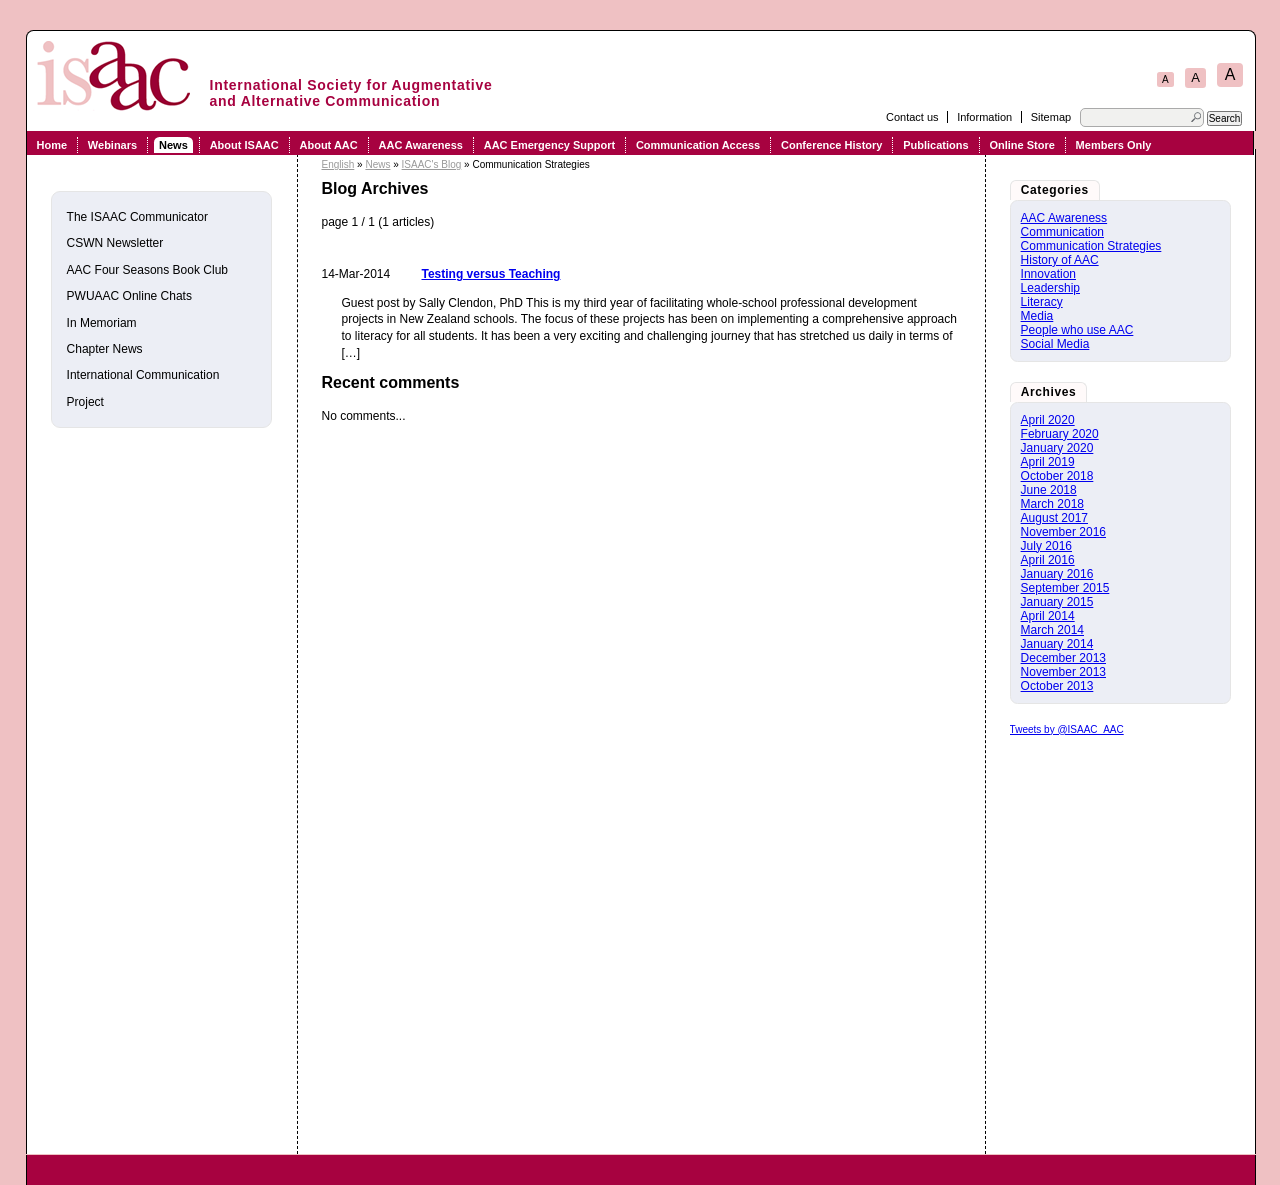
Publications (935, 145)
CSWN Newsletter (115, 243)
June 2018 (1049, 490)
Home (51, 145)
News (173, 145)
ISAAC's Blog (432, 164)
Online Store (1021, 145)
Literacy (1042, 302)
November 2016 (1063, 532)
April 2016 (1048, 560)
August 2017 (1054, 518)
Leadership (1050, 288)
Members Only (1114, 145)
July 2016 (1046, 546)
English (338, 164)
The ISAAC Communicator (137, 217)
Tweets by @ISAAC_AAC (1067, 729)
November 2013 (1063, 672)
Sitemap (1051, 117)
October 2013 (1057, 686)
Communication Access (698, 145)
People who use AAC (1077, 330)
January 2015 (1057, 602)
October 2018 (1057, 476)
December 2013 (1063, 658)
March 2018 (1052, 504)
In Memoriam (102, 323)
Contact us (912, 117)
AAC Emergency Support (549, 145)
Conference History (831, 145)
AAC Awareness (421, 145)
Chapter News (105, 349)
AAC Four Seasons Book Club (147, 270)
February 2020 (1060, 434)
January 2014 (1057, 644)
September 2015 (1065, 588)
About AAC (329, 145)
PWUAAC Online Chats (129, 296)
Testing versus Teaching (491, 274)
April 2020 (1048, 420)
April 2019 (1048, 462)
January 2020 (1057, 448)
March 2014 (1052, 630)
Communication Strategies (1091, 246)
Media (1037, 316)
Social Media (1055, 344)
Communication (1062, 232)
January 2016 (1057, 574)
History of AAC (1060, 260)
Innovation (1048, 274)
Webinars (112, 145)
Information (984, 117)
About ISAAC (244, 145)
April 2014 (1048, 616)
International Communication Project (143, 388)
